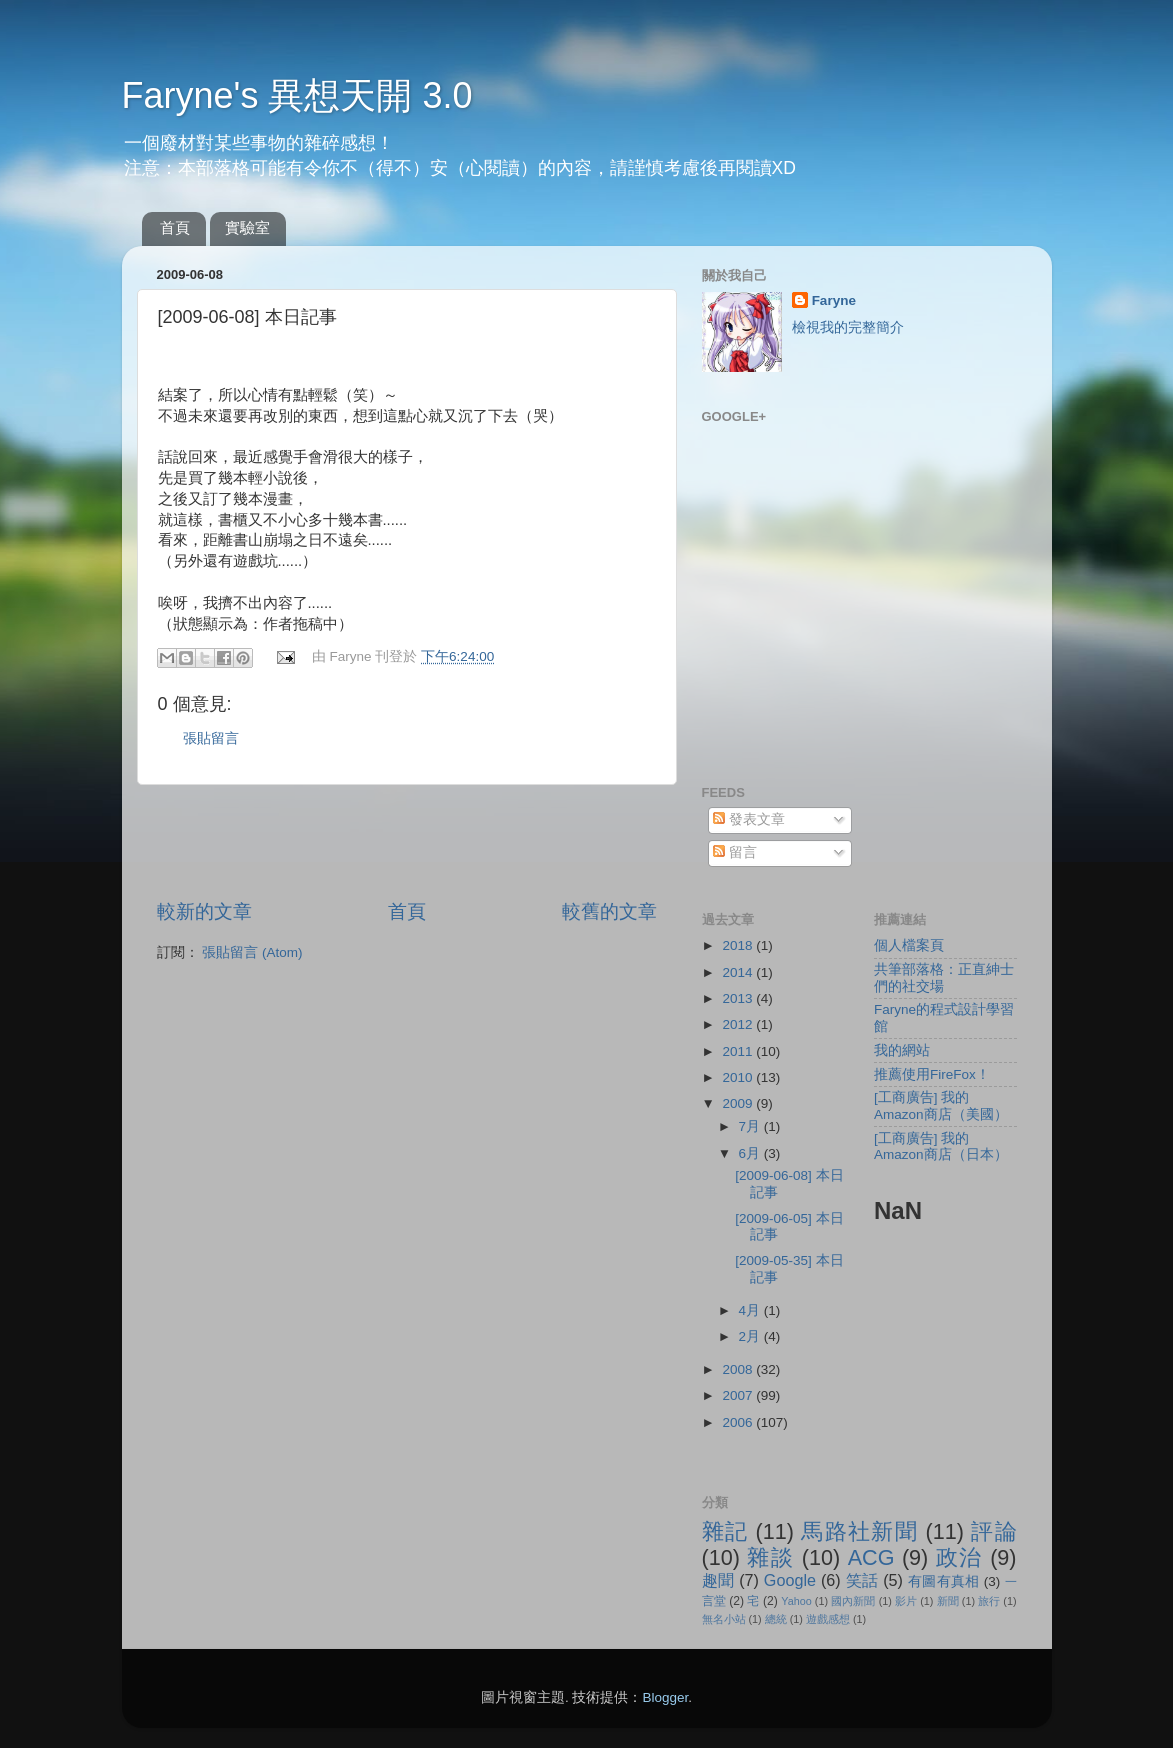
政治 (959, 1557)
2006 (739, 1422)
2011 (739, 1051)
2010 (739, 1077)
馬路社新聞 (859, 1531)
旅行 (989, 1601)
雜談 (770, 1557)
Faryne (834, 300)
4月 (751, 1310)
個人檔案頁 (909, 945)
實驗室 (247, 227)
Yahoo (796, 1601)
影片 (906, 1601)
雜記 (725, 1531)
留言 (735, 852)
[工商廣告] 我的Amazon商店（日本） (941, 1146)
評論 (993, 1531)
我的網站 (902, 1050)
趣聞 (718, 1580)
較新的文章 (204, 911)
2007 (739, 1395)
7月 (751, 1126)
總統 (776, 1619)
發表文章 (749, 819)
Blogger (665, 1697)
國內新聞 (853, 1601)
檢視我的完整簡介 (848, 327)
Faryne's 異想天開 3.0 (297, 95)
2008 (739, 1369)
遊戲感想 (828, 1619)
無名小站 (724, 1619)
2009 (739, 1103)
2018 (739, 945)
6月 (751, 1153)
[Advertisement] (407, 842)
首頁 (175, 227)
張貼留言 (211, 738)
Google (790, 1580)
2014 (739, 972)
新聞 (948, 1601)
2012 (739, 1024)
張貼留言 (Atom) (252, 952)
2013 (739, 998)
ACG (871, 1557)
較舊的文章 (609, 911)
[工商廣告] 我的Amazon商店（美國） (941, 1105)
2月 (751, 1336)
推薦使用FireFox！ (932, 1074)
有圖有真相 (944, 1581)
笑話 (862, 1580)
